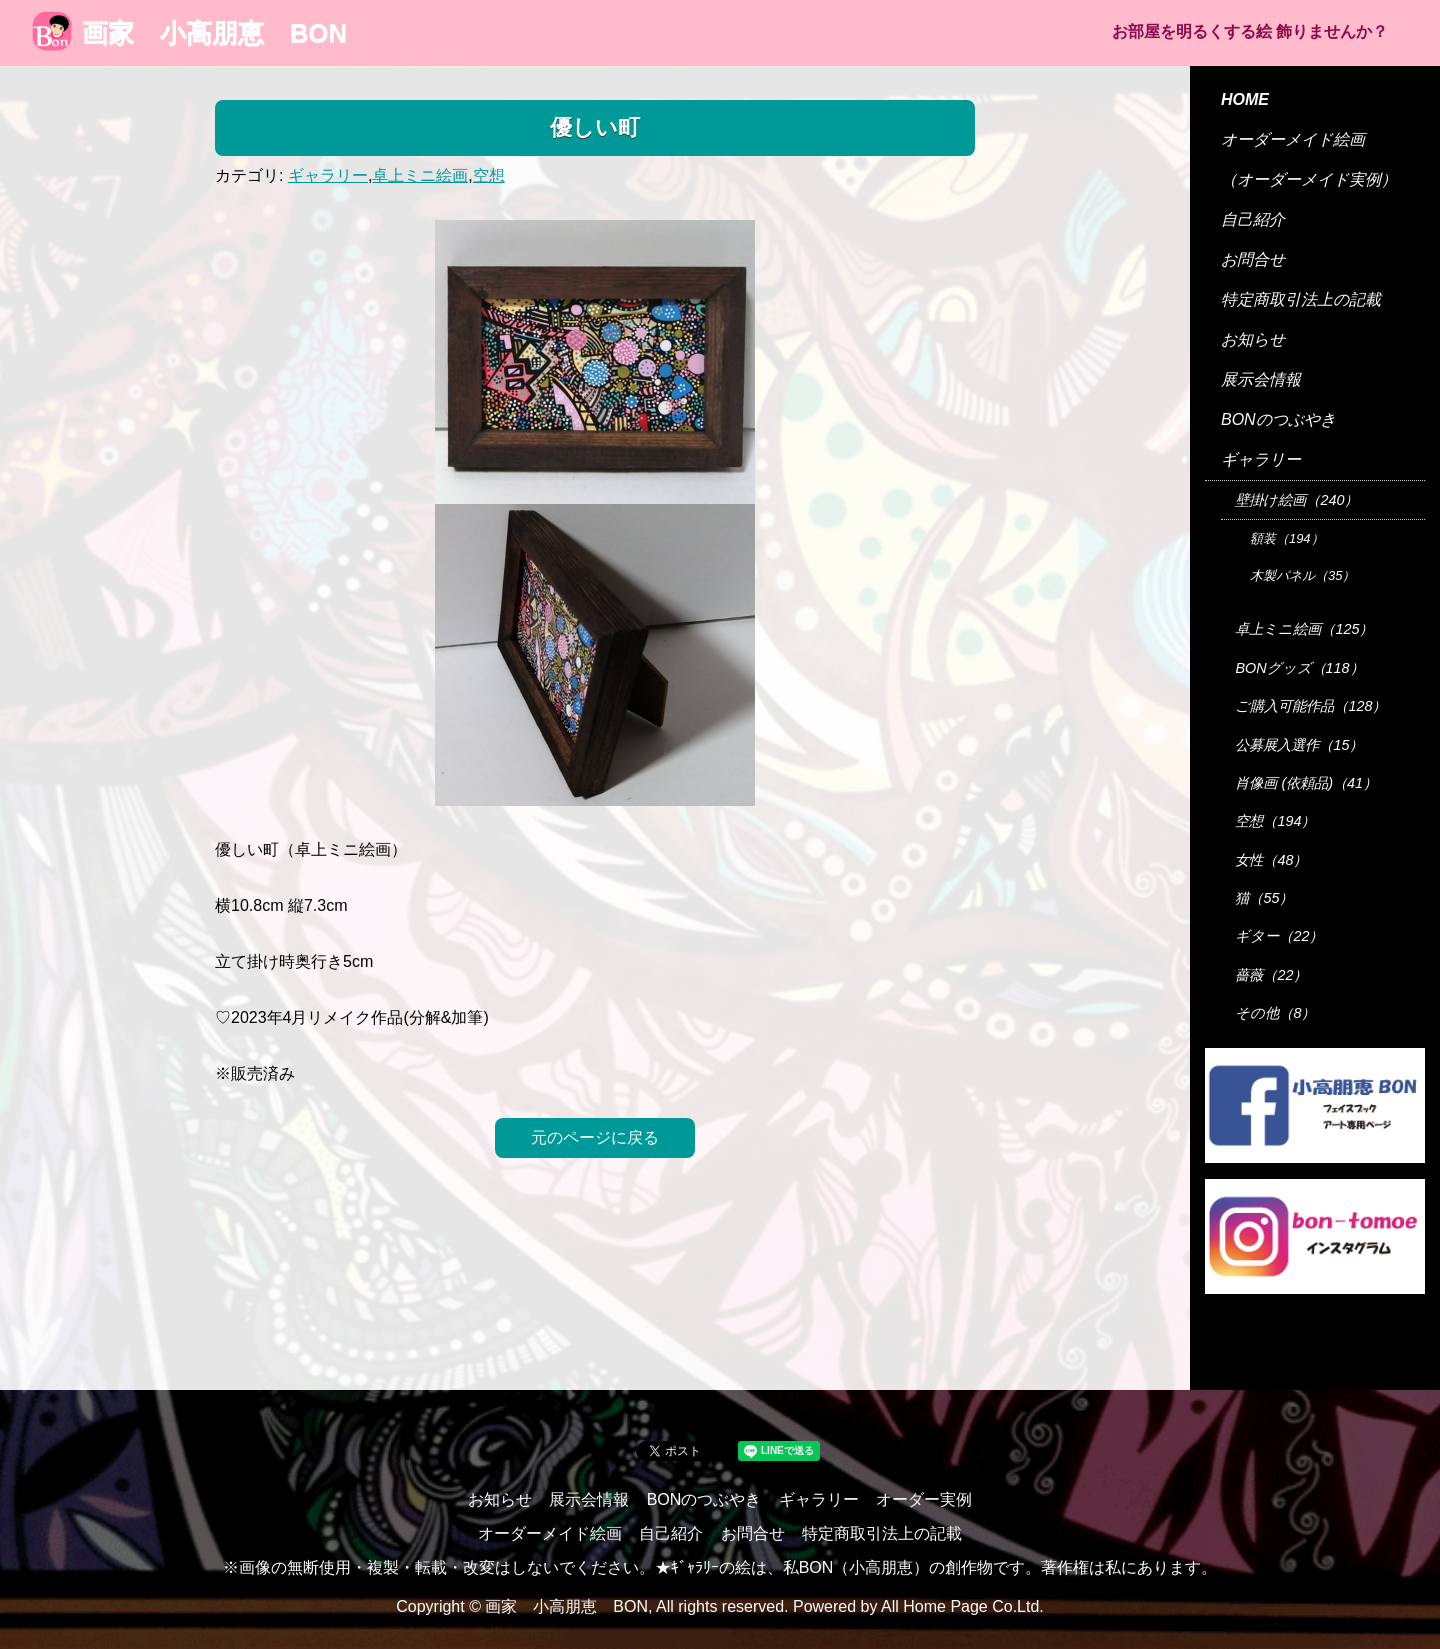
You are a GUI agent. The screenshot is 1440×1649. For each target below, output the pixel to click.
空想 (489, 175)
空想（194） (1275, 821)
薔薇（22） (1271, 975)
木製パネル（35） (1302, 575)
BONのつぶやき (1278, 419)
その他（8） (1275, 1013)
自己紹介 (1253, 219)
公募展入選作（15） (1299, 745)
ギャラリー (328, 175)
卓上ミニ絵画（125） (1304, 629)
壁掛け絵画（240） (1296, 500)
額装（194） (1287, 538)
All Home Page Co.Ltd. (962, 1606)
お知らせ (1253, 339)
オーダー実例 (924, 1499)
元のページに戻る (595, 1137)
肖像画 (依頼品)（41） (1306, 783)
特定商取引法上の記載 (1301, 299)
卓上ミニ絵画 (420, 175)
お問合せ (1253, 259)
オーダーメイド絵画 (1293, 139)
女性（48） (1271, 860)
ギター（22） (1279, 936)
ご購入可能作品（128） (1310, 706)
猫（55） (1264, 898)
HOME (1245, 99)
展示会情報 (1261, 379)
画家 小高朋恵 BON (189, 33)
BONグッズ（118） (1299, 668)
